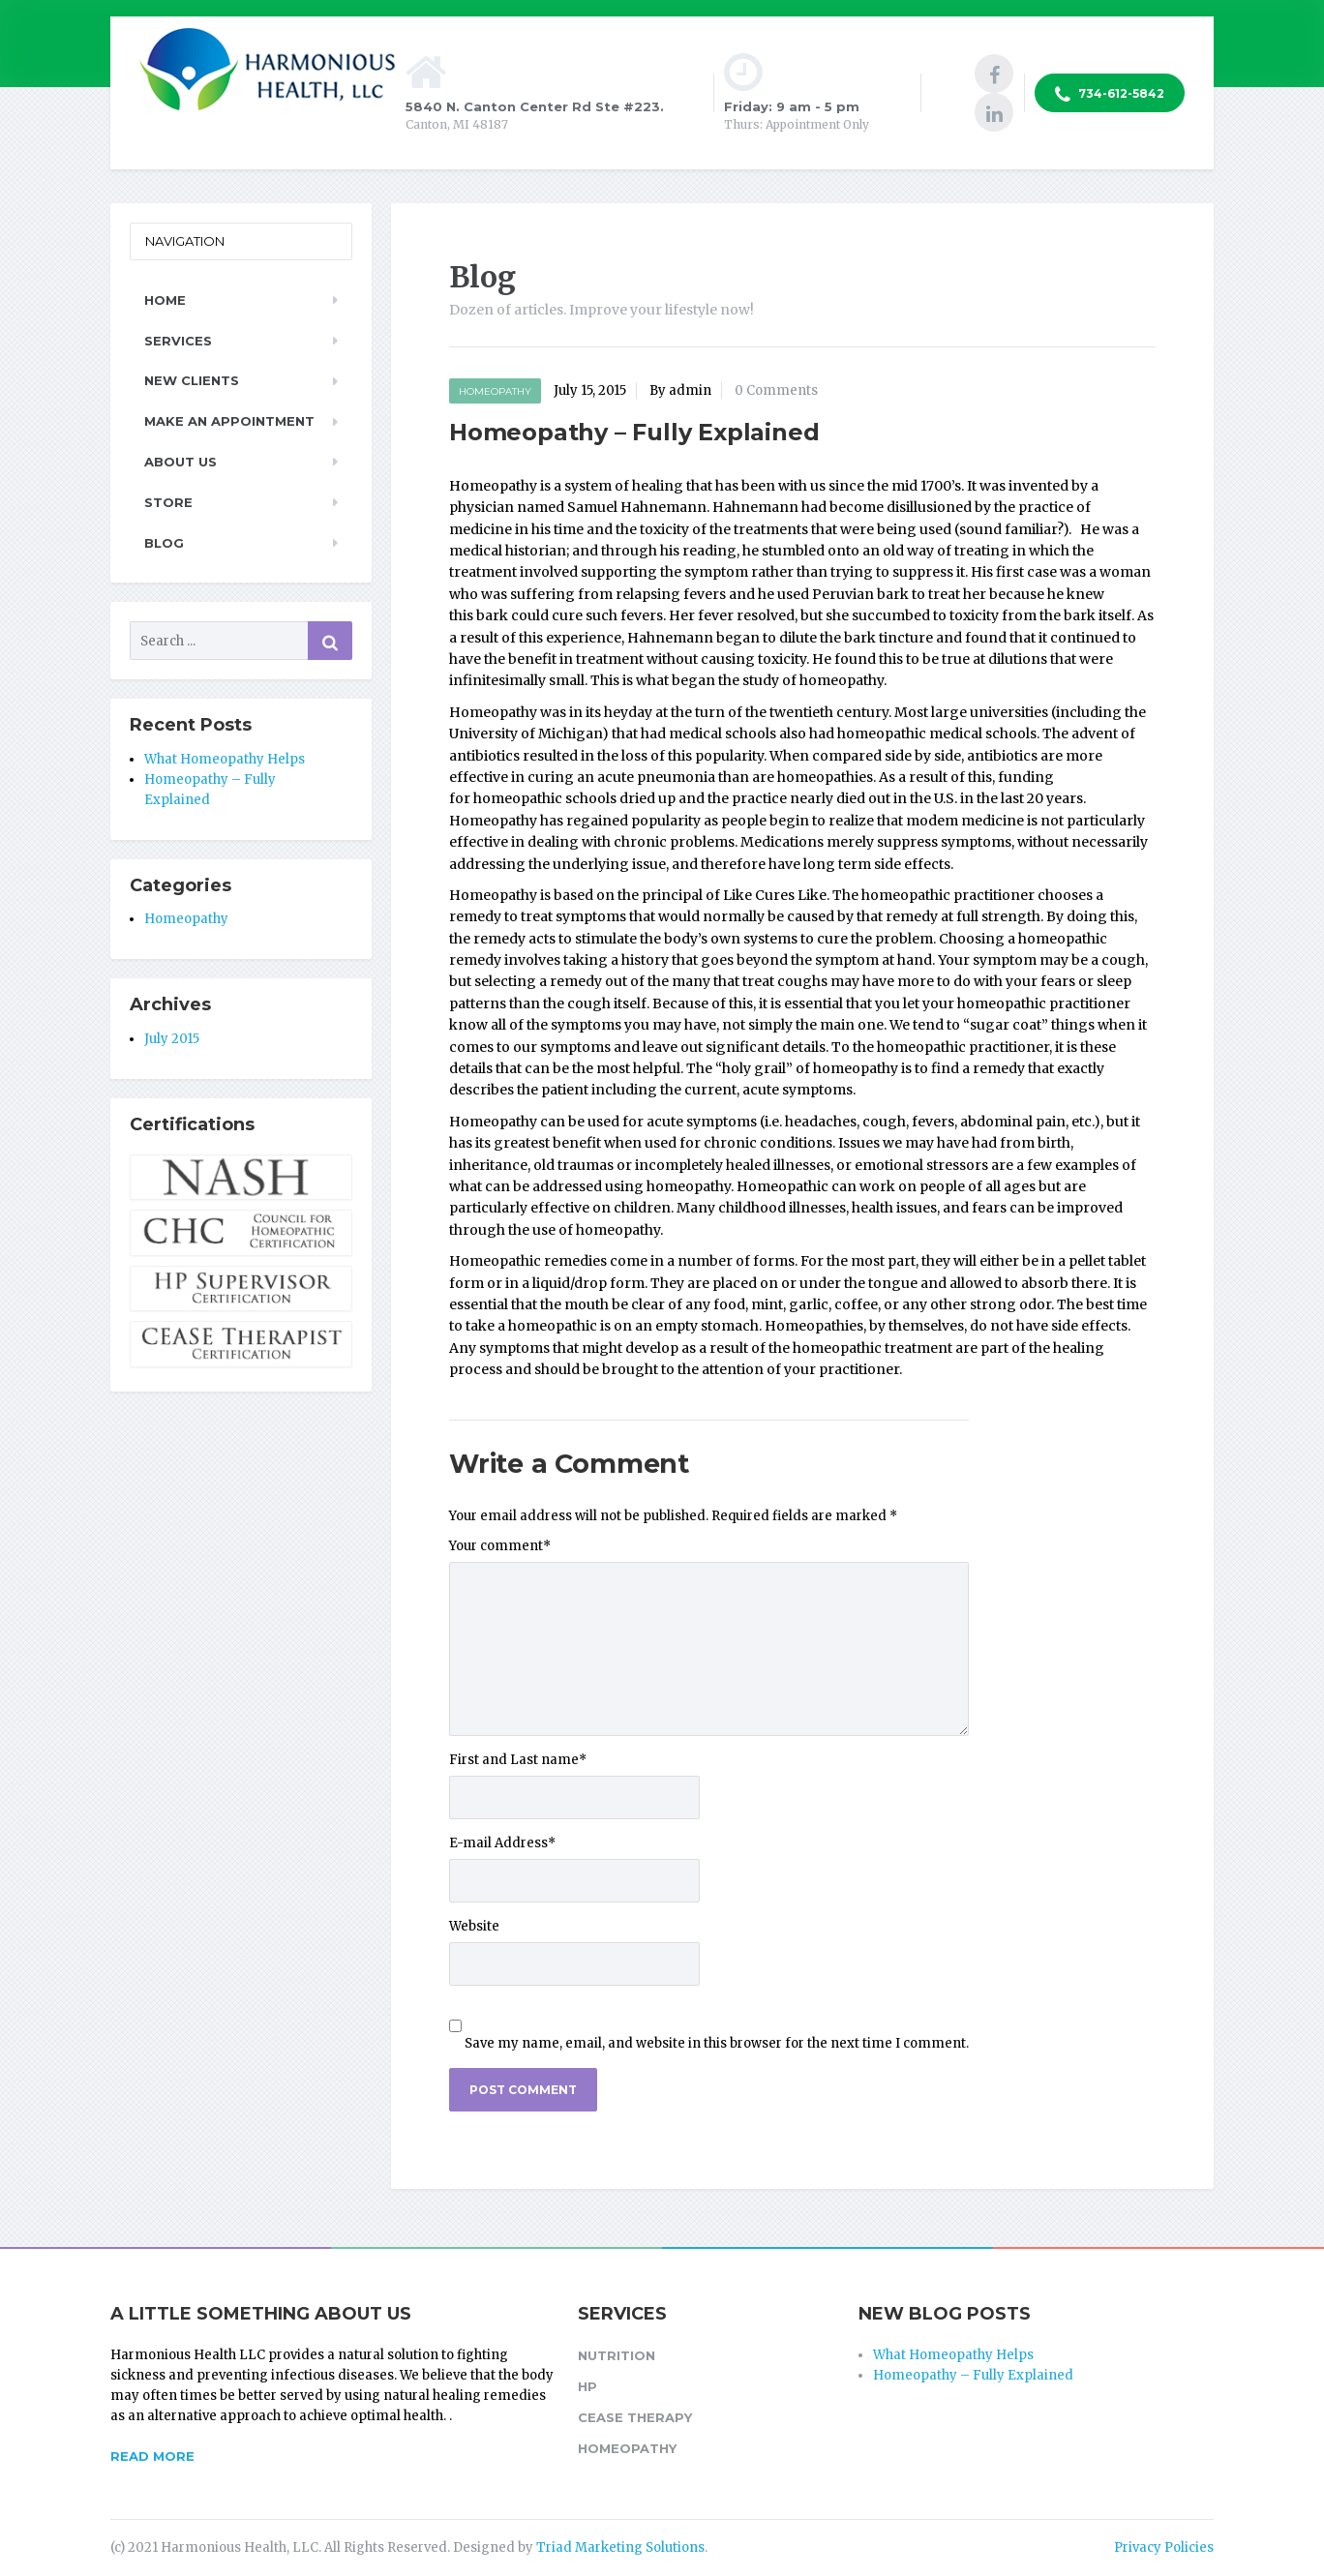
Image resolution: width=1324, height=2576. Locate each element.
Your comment (500, 1546)
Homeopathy (495, 391)
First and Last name (518, 1760)
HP (587, 2386)
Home (165, 300)
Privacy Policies (1164, 2547)
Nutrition (616, 2355)
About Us (180, 461)
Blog (164, 543)
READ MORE (152, 2456)
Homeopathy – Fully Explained (973, 2375)
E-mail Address (502, 1843)
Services (178, 340)
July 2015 (171, 1039)
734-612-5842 (1109, 95)
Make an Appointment (229, 421)
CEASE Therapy (635, 2417)
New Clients (191, 380)
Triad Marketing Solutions (620, 2547)
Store (168, 502)
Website (474, 1926)
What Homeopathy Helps (224, 759)
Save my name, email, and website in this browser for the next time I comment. (717, 2043)
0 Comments (776, 390)
